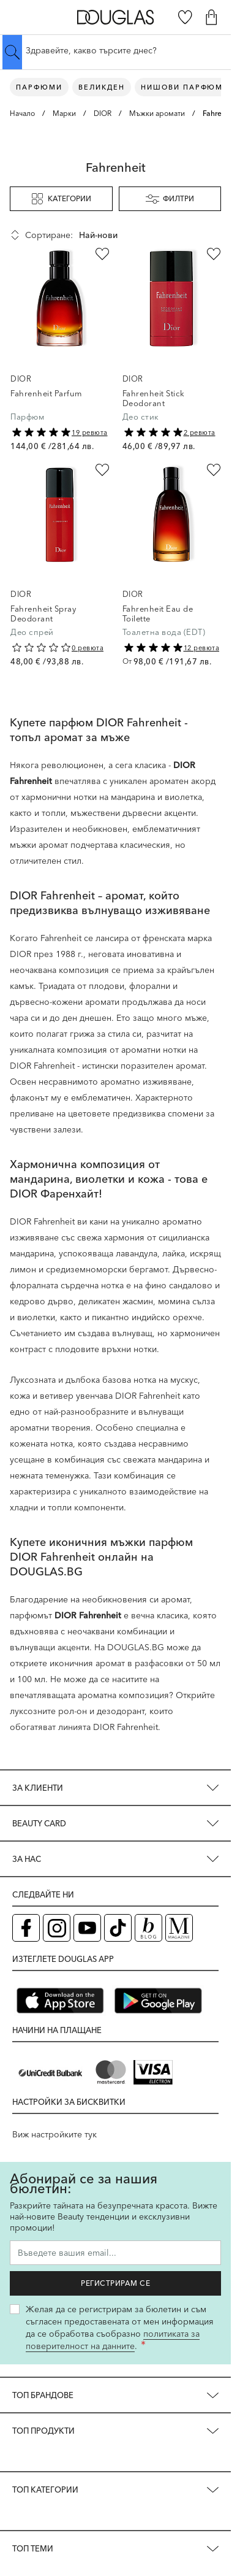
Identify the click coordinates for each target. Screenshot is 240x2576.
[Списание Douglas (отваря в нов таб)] (179, 1928)
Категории (61, 199)
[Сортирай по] (131, 235)
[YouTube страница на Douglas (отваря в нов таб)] (87, 1928)
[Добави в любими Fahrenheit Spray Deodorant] (102, 470)
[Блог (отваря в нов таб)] (148, 1928)
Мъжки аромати (157, 113)
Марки (64, 113)
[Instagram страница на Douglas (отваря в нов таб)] (56, 1928)
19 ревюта (90, 432)
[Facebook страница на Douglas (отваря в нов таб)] (26, 1928)
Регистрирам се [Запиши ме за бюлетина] (115, 2283)
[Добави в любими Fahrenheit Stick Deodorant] (213, 254)
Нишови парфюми (185, 87)
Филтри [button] (170, 199)
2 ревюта (200, 432)
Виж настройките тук (54, 2134)
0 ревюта (87, 648)
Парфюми (39, 87)
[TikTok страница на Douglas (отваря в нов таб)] (118, 1928)
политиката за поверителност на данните (113, 2339)
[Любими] (185, 17)
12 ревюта (202, 648)
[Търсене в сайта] (115, 50)
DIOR (102, 113)
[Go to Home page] (115, 17)
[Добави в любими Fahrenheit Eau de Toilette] (213, 470)
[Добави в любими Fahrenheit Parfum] (102, 254)
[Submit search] (12, 52)
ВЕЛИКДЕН (101, 87)
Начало (22, 113)
